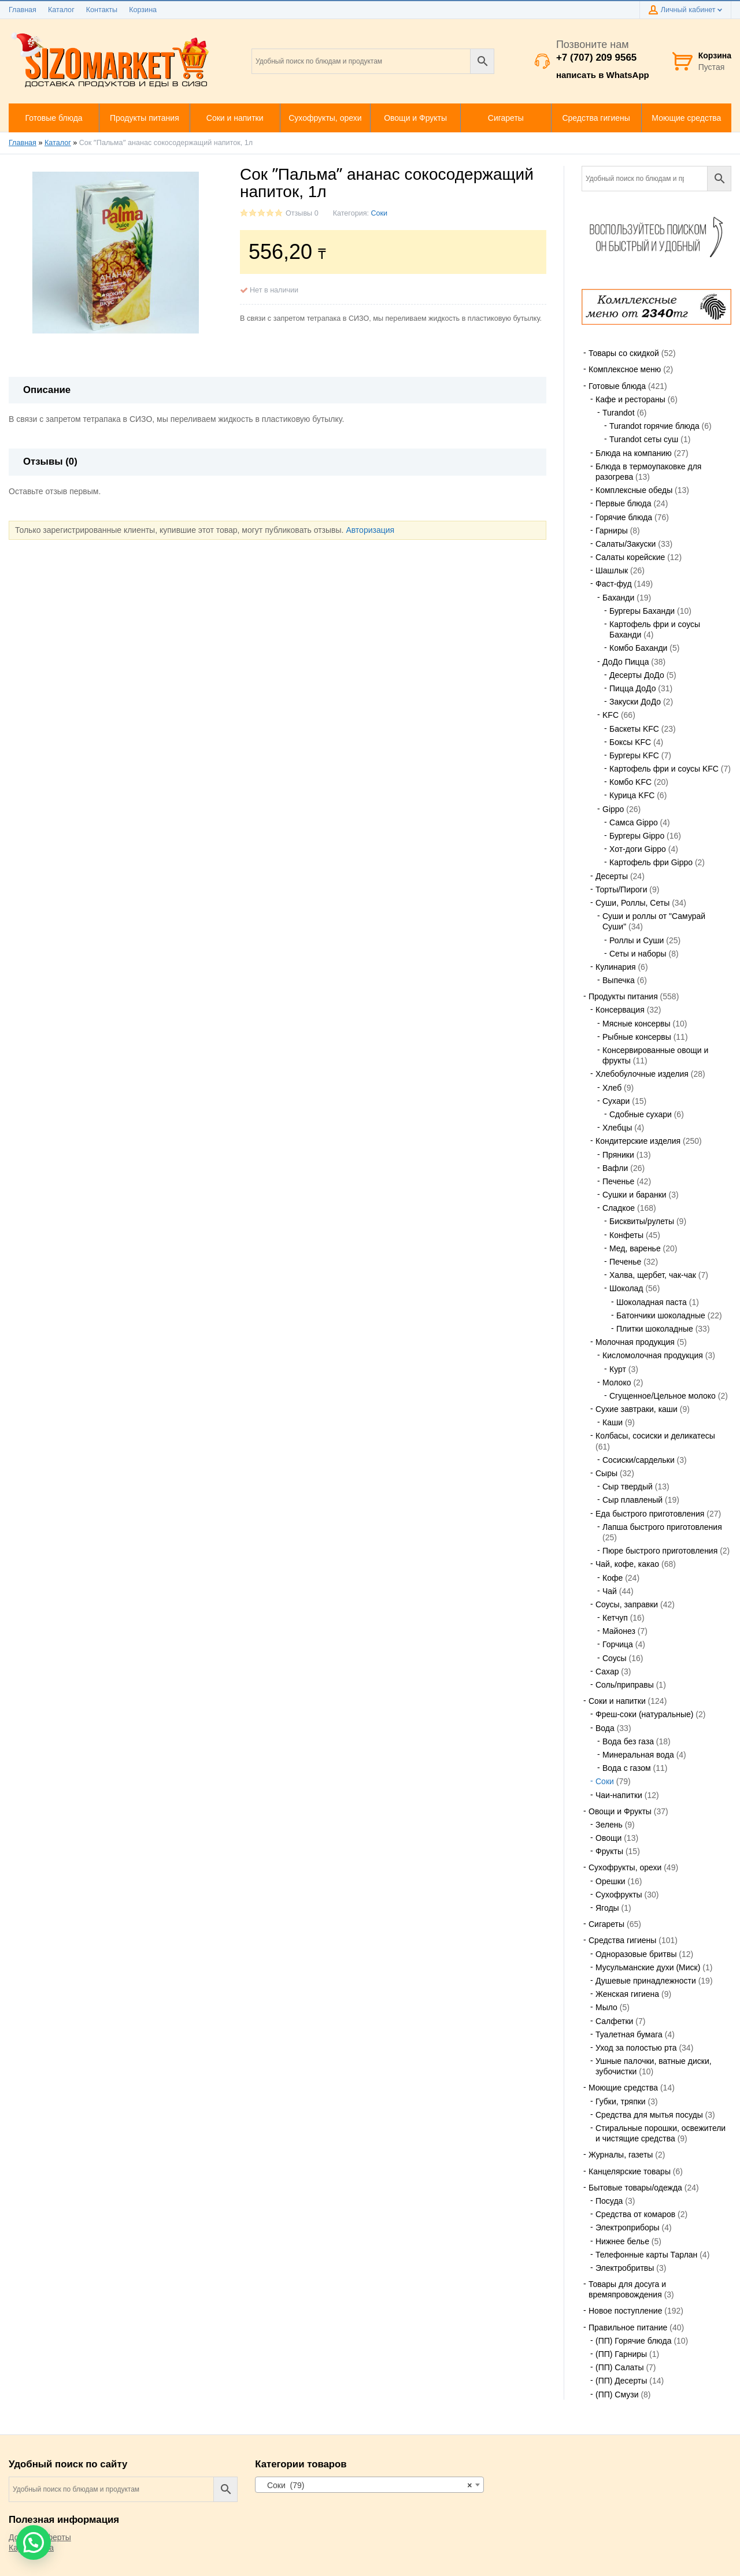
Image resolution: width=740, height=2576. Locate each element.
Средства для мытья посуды (649, 2114)
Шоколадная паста (651, 1302)
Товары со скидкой (624, 353)
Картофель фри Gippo (651, 862)
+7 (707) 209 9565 (596, 57)
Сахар (607, 1671)
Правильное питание (628, 2327)
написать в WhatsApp (602, 75)
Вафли (615, 1168)
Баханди (618, 597)
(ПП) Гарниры (621, 2354)
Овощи (608, 1838)
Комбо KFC (630, 782)
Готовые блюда (617, 386)
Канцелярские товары (630, 2171)
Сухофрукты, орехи (625, 1867)
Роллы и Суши (636, 940)
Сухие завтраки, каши (636, 1409)
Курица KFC (631, 795)
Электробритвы (624, 2268)
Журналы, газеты (621, 2154)
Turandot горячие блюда (654, 426)
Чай (609, 1591)
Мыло (606, 2007)
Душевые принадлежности (645, 1980)
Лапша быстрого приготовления (662, 1527)
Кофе (612, 1577)
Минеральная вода (638, 1754)
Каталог (61, 10)
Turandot (618, 412)
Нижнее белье (622, 2241)
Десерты (611, 876)
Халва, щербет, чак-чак (652, 1275)
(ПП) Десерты (621, 2380)
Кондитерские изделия (637, 1141)
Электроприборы (627, 2227)
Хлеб (611, 1087)
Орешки (610, 1881)
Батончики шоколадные (660, 1315)
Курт (617, 1369)
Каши (612, 1422)
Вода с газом (626, 1768)
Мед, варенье (635, 1248)
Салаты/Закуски (625, 543)
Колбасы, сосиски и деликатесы (655, 1435)
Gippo (613, 809)
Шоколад (626, 1288)
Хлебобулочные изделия (642, 1073)
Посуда (609, 2201)
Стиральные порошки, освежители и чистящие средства (660, 2133)
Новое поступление (625, 2310)
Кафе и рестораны (630, 399)
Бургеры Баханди (642, 611)
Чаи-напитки (618, 1795)
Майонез (618, 1631)
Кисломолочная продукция (652, 1355)
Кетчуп (615, 1617)
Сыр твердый (627, 1486)
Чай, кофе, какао (627, 1564)
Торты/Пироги (621, 889)
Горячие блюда (623, 517)
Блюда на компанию (633, 453)
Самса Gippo (633, 822)
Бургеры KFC (634, 755)
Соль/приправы (624, 1684)
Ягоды (607, 1907)
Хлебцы (617, 1127)
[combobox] (369, 2485)
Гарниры (611, 530)
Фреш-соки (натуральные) (644, 1714)
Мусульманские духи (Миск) (647, 1967)
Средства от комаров (635, 2214)
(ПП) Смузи (616, 2394)
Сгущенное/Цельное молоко (662, 1395)
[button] (33, 2542)
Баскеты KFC (634, 728)
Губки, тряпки (620, 2101)
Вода (605, 1728)
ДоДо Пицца (625, 661)
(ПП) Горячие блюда (633, 2340)
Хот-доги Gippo (637, 849)
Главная (22, 10)
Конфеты (626, 1235)
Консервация (620, 1009)
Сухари (616, 1101)
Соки (379, 213)
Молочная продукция (635, 1342)
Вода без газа (628, 1741)
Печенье (618, 1181)
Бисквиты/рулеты (641, 1221)
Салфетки (614, 2021)
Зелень (609, 1824)
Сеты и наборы (638, 953)
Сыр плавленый (632, 1499)
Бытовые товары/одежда (635, 2187)
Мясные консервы (636, 1023)
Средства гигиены (622, 1940)
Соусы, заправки (626, 1604)
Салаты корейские (630, 557)
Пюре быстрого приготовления (659, 1550)
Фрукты (609, 1851)
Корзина (143, 10)
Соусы (614, 1658)
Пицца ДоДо (632, 688)
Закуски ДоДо (635, 701)
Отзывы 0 (302, 213)
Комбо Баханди (638, 648)
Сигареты (606, 1924)
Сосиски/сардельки (638, 1460)
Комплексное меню (625, 369)
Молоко (616, 1382)
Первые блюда (623, 503)
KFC (610, 715)
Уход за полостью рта (636, 2047)
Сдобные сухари (640, 1114)
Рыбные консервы (636, 1036)
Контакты (101, 10)
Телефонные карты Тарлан (646, 2254)
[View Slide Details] (656, 307)
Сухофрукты (618, 1894)
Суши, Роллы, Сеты (632, 902)
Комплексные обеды (633, 490)
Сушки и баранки (634, 1194)
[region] (656, 307)
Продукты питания (623, 996)
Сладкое (618, 1208)
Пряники (618, 1154)
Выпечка (618, 980)
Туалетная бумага (629, 2034)
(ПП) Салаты (619, 2367)
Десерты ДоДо (636, 675)
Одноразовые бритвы (635, 1954)
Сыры (606, 1473)
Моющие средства (623, 2087)
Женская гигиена (627, 1994)
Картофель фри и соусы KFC (664, 768)
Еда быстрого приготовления (649, 1513)
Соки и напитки (617, 1701)
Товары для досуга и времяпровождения (627, 2289)
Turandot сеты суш (643, 439)
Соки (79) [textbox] (366, 2485)
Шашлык (611, 570)
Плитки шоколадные (654, 1328)
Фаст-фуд (613, 583)
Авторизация (370, 530)
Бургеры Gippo (636, 835)
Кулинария (615, 967)
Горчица (617, 1644)
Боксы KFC (630, 742)
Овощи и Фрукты (620, 1811)
